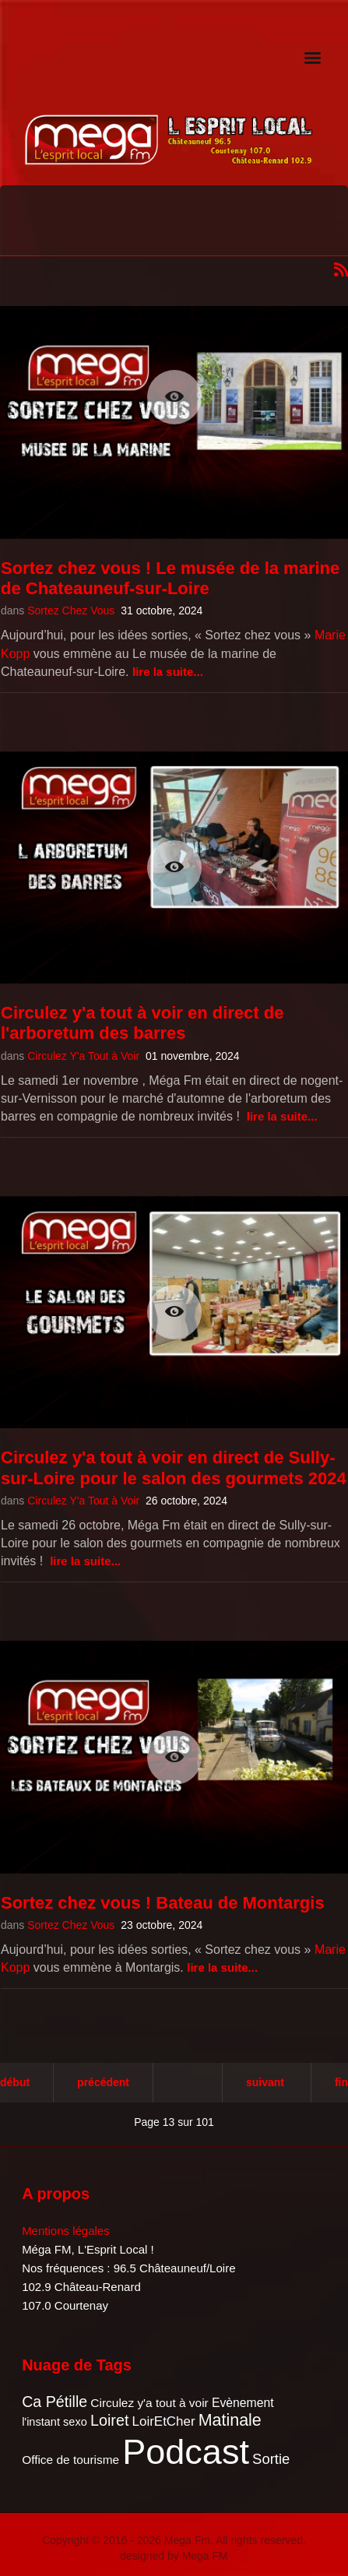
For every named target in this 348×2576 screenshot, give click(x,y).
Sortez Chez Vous (70, 610)
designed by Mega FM (174, 2556)
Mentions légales (66, 2230)
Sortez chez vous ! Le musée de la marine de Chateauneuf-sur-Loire (170, 578)
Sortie (271, 2459)
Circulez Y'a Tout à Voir (83, 1056)
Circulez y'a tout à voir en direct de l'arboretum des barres (142, 1023)
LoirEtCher (163, 2421)
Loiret (109, 2420)
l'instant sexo (54, 2422)
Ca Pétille (54, 2401)
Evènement (243, 2402)
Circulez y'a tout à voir (149, 2402)
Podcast (185, 2452)
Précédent (103, 2082)
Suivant (265, 2082)
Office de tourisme (70, 2459)
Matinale (230, 2420)
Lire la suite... (167, 671)
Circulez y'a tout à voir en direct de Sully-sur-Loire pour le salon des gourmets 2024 (173, 1467)
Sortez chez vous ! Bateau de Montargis (163, 1903)
